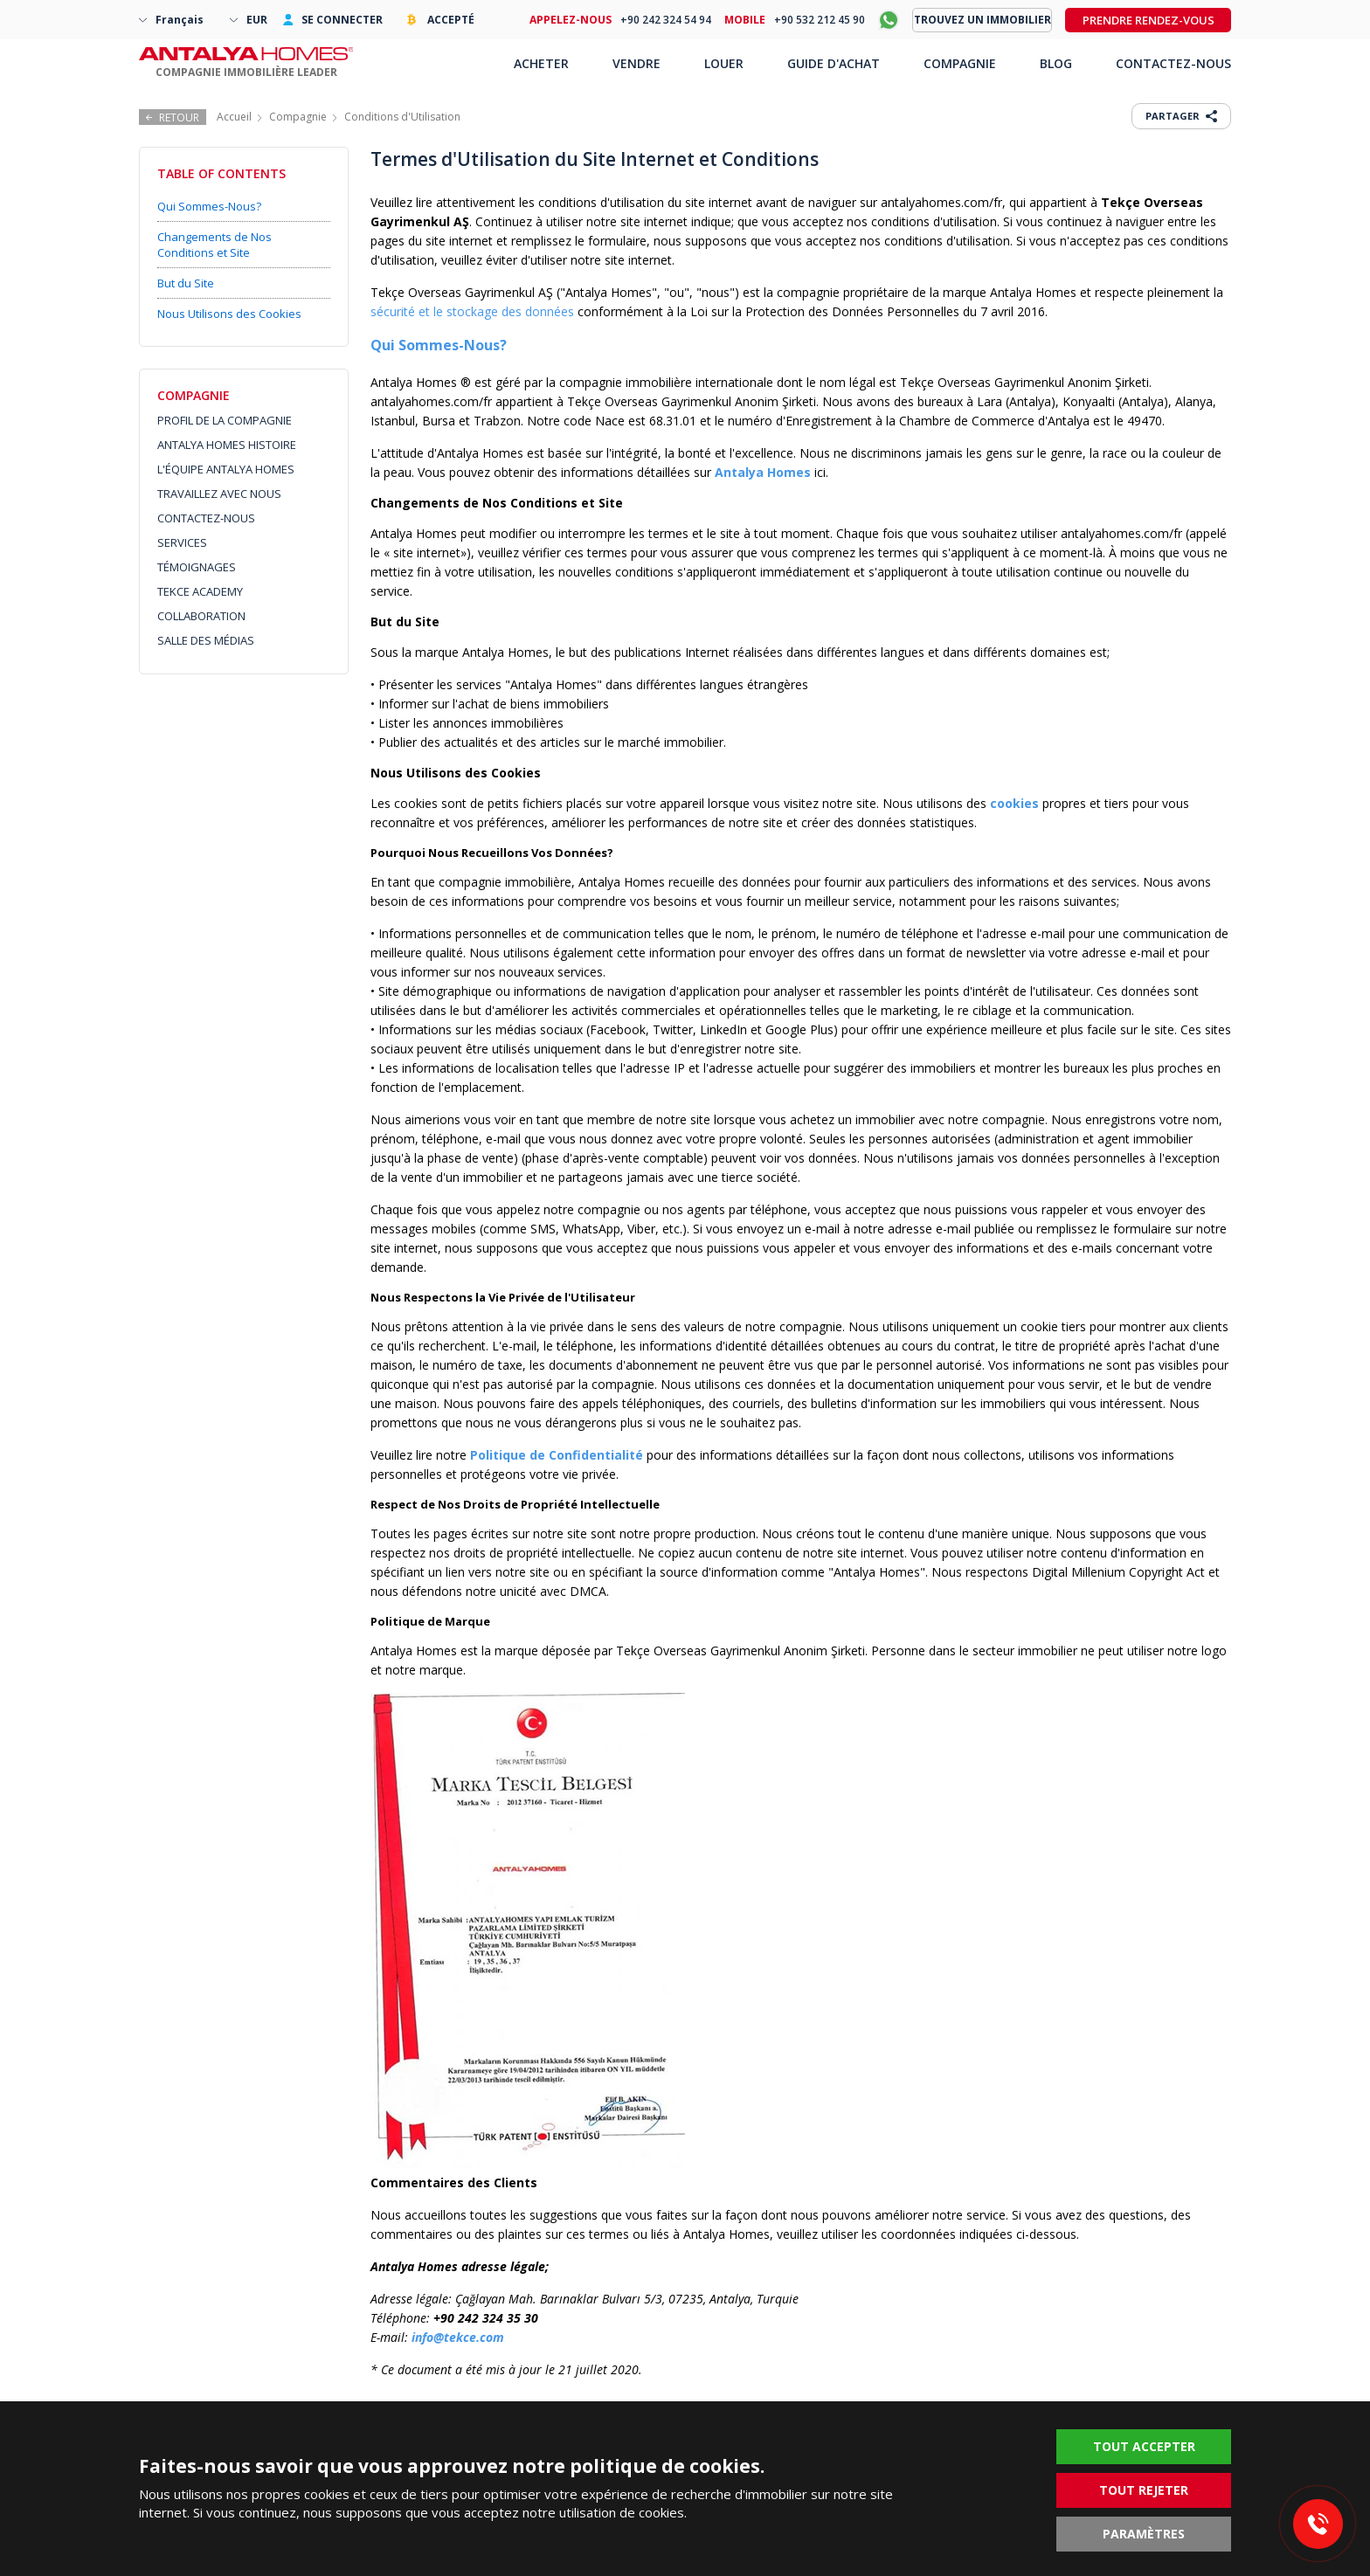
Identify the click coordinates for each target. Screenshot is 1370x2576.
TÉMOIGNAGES (196, 567)
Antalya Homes (763, 472)
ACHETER (541, 63)
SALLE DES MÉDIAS (205, 640)
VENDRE (636, 63)
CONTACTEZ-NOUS (206, 518)
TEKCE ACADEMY (200, 591)
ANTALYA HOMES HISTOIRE (226, 444)
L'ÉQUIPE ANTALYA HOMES (225, 469)
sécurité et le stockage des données (472, 311)
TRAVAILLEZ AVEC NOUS (219, 493)
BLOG (1056, 63)
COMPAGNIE (960, 63)
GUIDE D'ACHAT (833, 63)
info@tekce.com (458, 2337)
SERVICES (182, 542)
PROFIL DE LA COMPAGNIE (224, 420)
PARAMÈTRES (1144, 2533)
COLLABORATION (201, 616)
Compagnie (298, 116)
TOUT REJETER (1143, 2490)
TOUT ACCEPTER (1144, 2446)
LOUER (724, 63)
